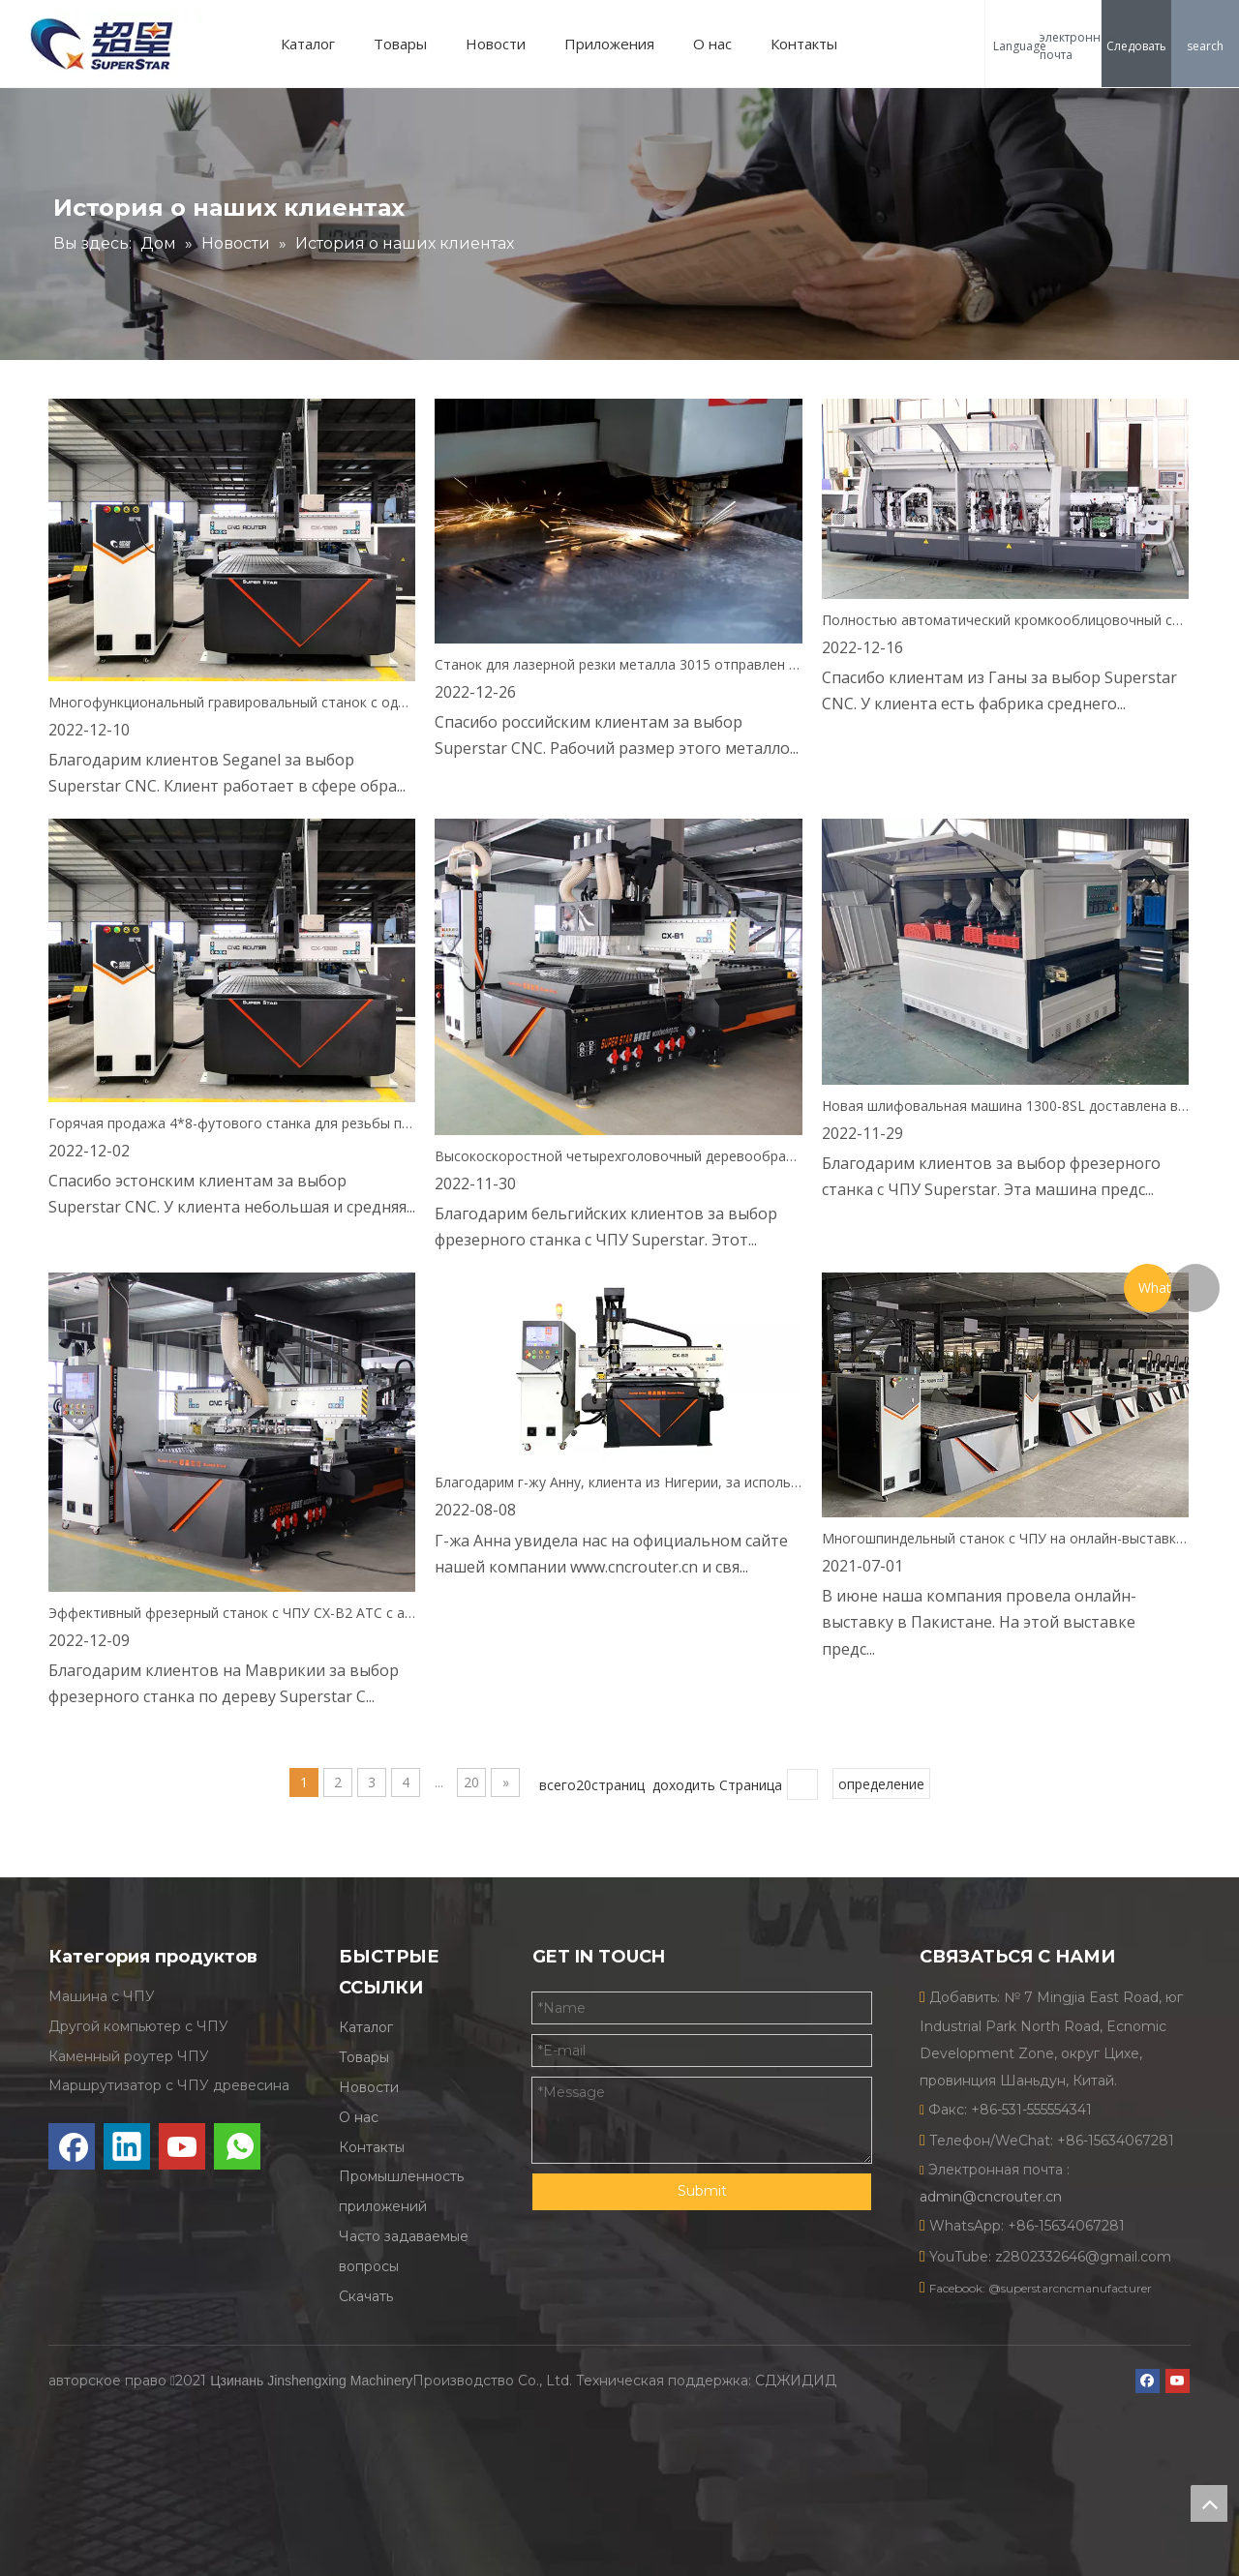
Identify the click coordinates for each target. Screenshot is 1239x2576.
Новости (503, 43)
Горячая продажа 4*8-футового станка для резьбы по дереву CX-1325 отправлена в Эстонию (231, 1123)
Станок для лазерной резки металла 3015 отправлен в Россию (618, 664)
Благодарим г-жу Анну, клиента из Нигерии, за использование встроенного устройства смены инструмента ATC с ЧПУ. (618, 1482)
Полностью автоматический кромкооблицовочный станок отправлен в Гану (1005, 620)
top (1209, 2503)
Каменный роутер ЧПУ (128, 2056)
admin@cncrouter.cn (991, 2196)
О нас (720, 43)
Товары (408, 43)
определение (881, 1784)
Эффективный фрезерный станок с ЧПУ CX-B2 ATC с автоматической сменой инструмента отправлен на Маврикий (231, 1612)
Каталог (315, 43)
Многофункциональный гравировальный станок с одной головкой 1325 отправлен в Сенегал (231, 702)
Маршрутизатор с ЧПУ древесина (168, 2085)
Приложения (617, 43)
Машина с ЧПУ (101, 1996)
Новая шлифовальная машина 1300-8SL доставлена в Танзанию (1005, 1105)
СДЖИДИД (795, 2359)
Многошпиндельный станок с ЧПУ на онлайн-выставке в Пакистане (1005, 1538)
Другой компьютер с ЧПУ (138, 2026)
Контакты (811, 43)
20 (471, 1782)
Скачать (366, 2296)
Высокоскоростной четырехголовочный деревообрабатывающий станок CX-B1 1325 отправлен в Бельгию (618, 1156)
